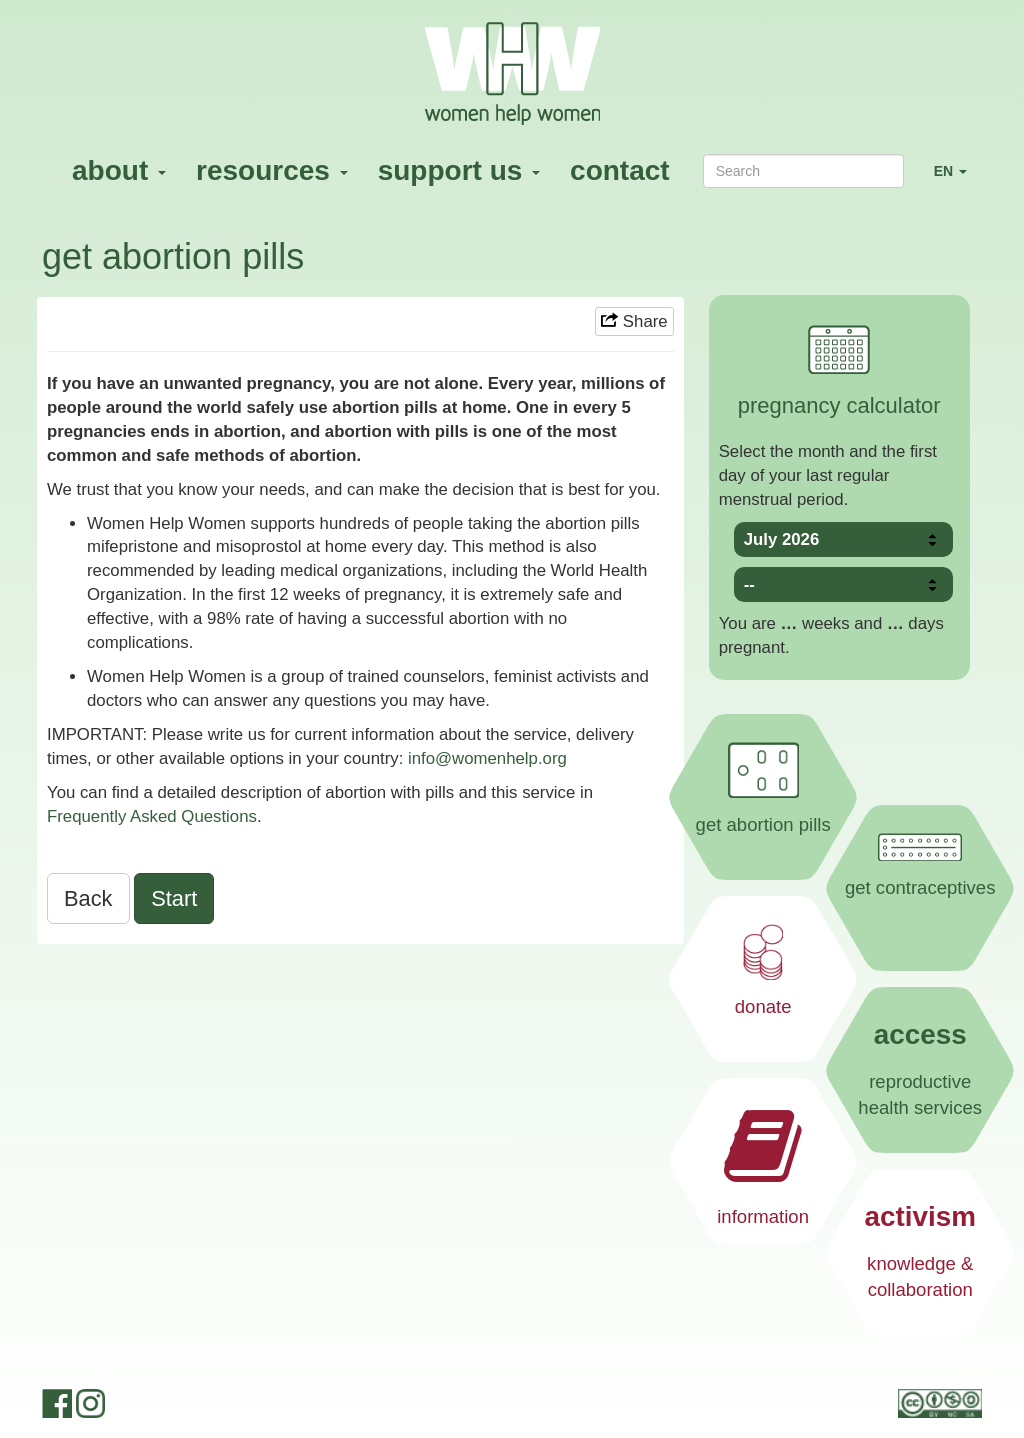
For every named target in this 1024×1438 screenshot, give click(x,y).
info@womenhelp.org (487, 758)
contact (620, 170)
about (119, 170)
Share (634, 321)
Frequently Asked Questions (152, 816)
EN (958, 179)
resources (272, 170)
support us (459, 170)
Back (88, 898)
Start (174, 898)
